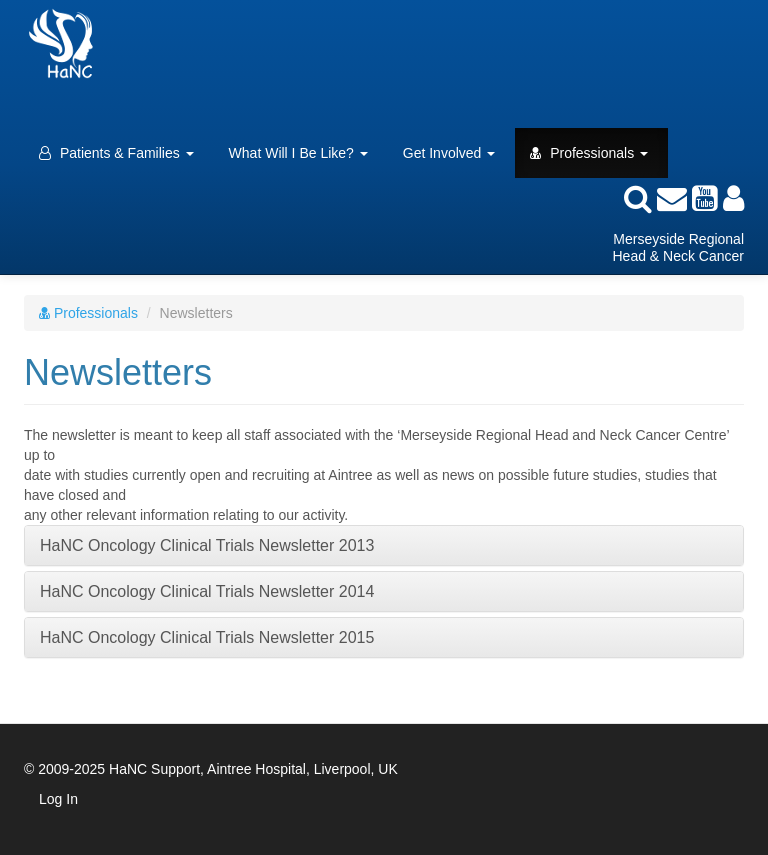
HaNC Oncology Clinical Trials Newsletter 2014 (207, 591)
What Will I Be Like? (298, 153)
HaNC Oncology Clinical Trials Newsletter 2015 (207, 637)
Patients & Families (116, 153)
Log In (58, 799)
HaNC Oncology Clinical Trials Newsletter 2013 (207, 545)
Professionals (589, 153)
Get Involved (449, 153)
